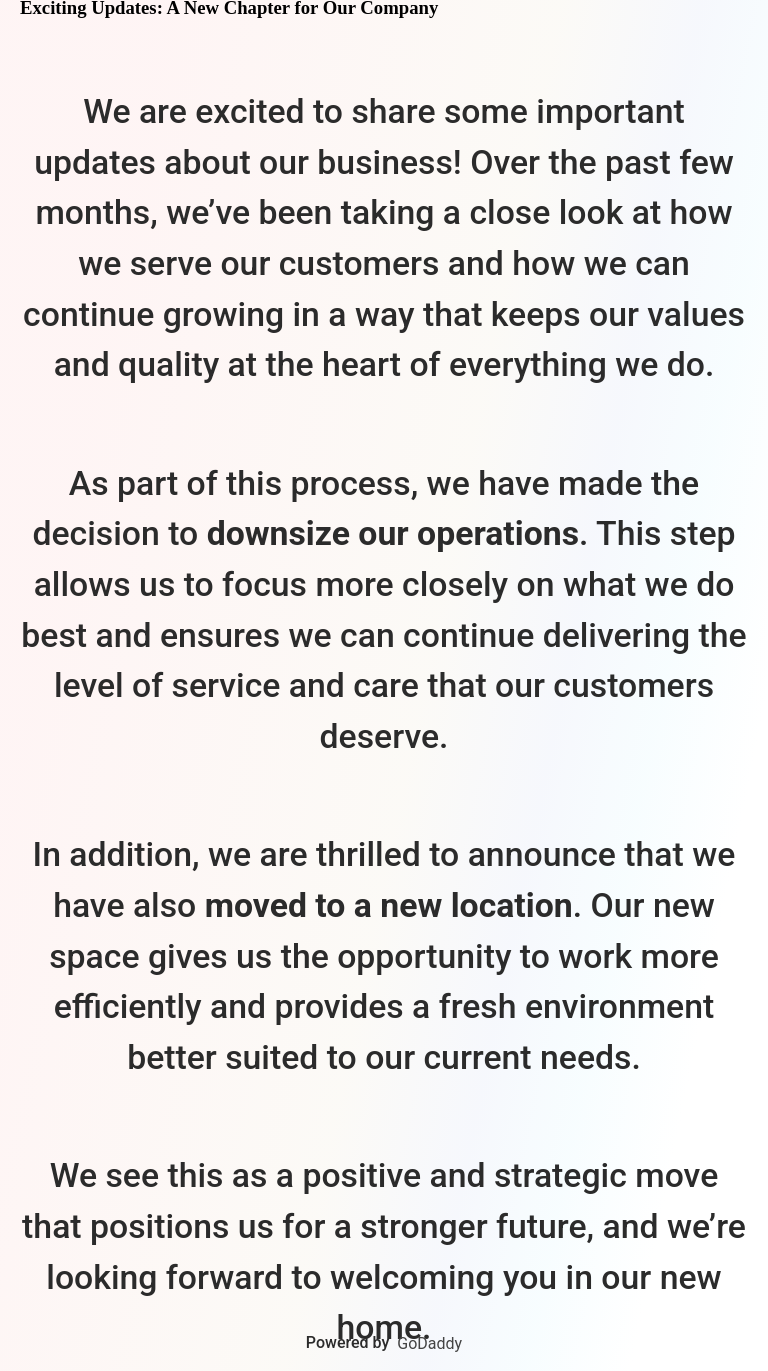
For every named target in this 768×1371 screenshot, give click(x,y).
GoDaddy (429, 1343)
